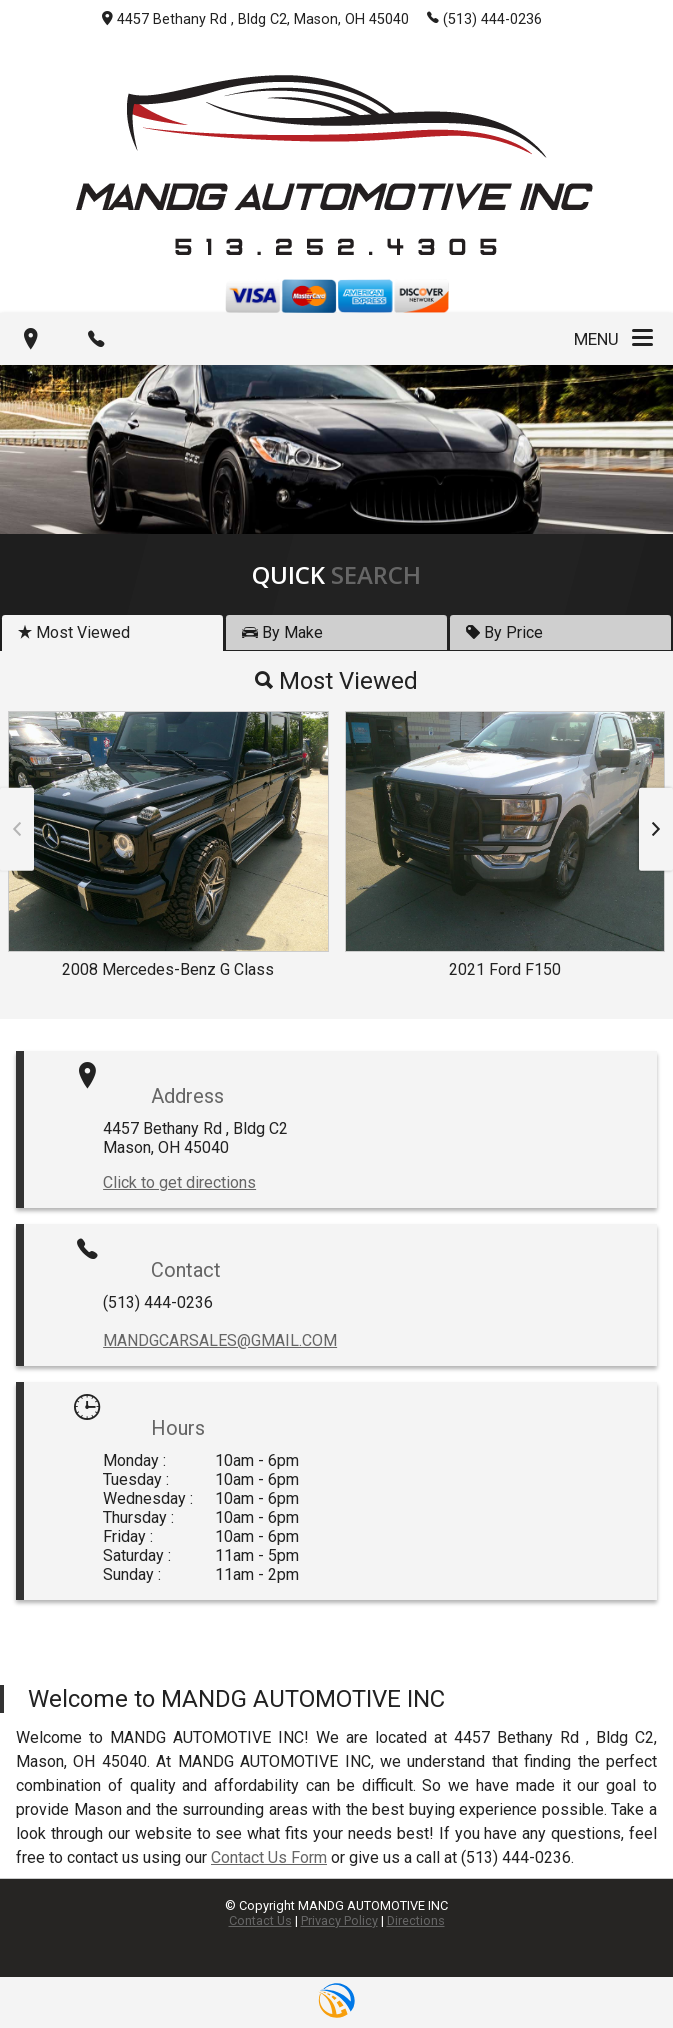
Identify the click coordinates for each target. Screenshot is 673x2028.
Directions (416, 1920)
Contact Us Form (269, 1857)
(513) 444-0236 (484, 18)
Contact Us (260, 1920)
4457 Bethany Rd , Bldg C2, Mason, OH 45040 (255, 19)
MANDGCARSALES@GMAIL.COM (220, 1340)
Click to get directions (179, 1182)
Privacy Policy (339, 1920)
